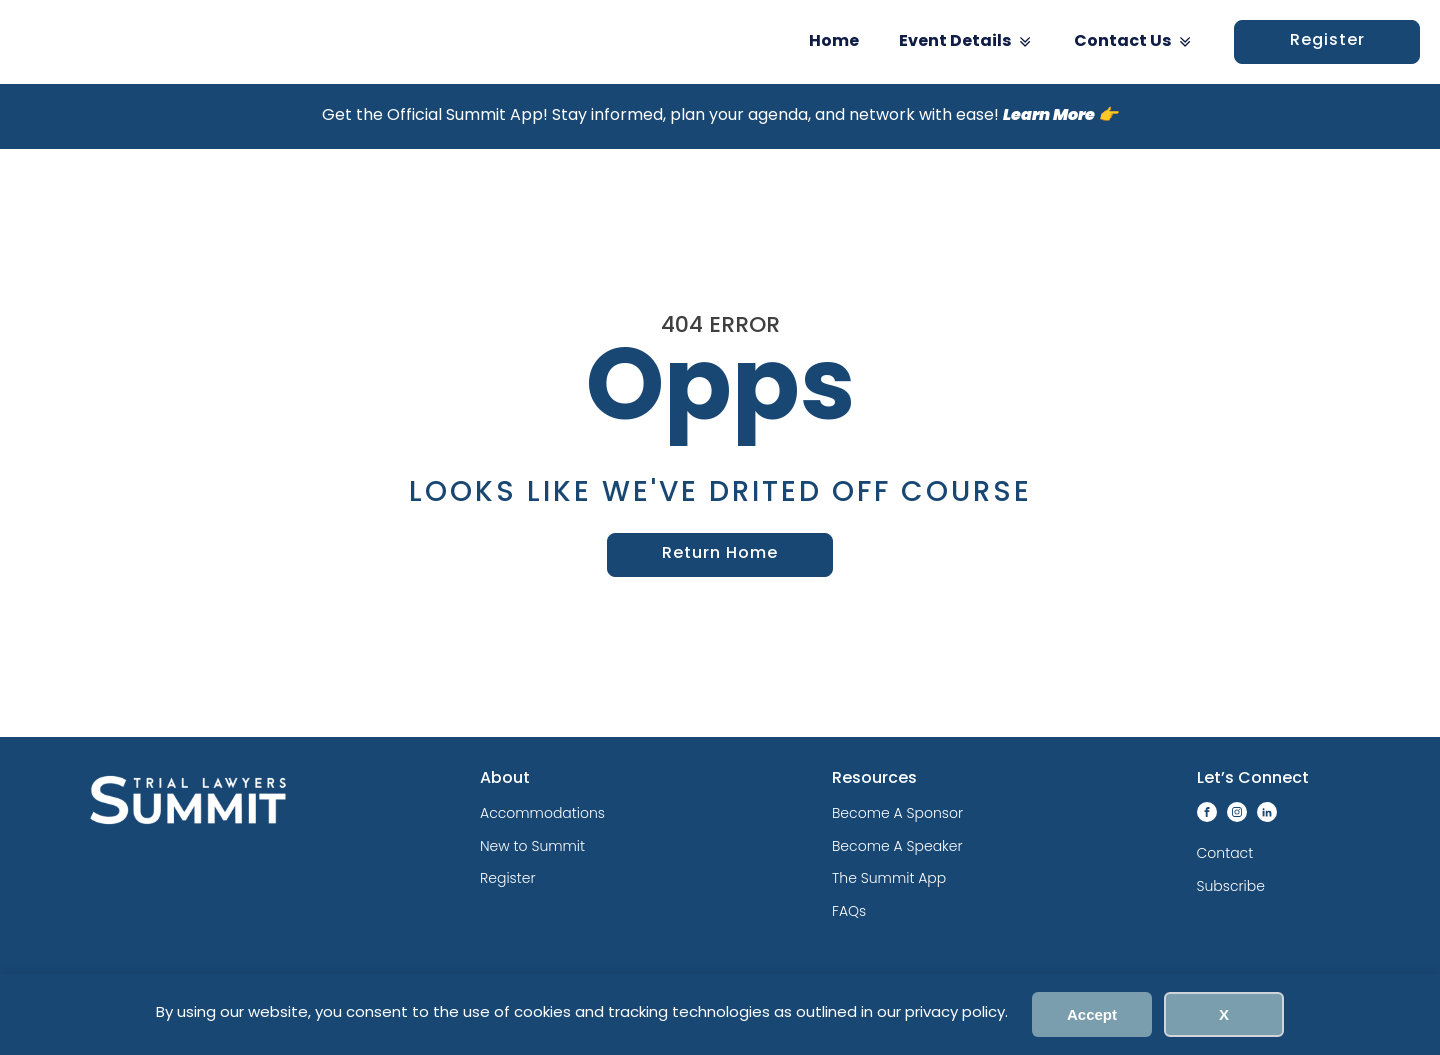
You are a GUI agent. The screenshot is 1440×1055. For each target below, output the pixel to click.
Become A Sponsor (897, 813)
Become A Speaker (897, 846)
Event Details (966, 42)
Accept (1092, 1014)
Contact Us (1134, 42)
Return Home (720, 554)
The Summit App (889, 878)
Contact (1225, 853)
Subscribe (1231, 886)
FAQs (849, 911)
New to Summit (532, 846)
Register (1327, 41)
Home (834, 42)
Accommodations (542, 813)
